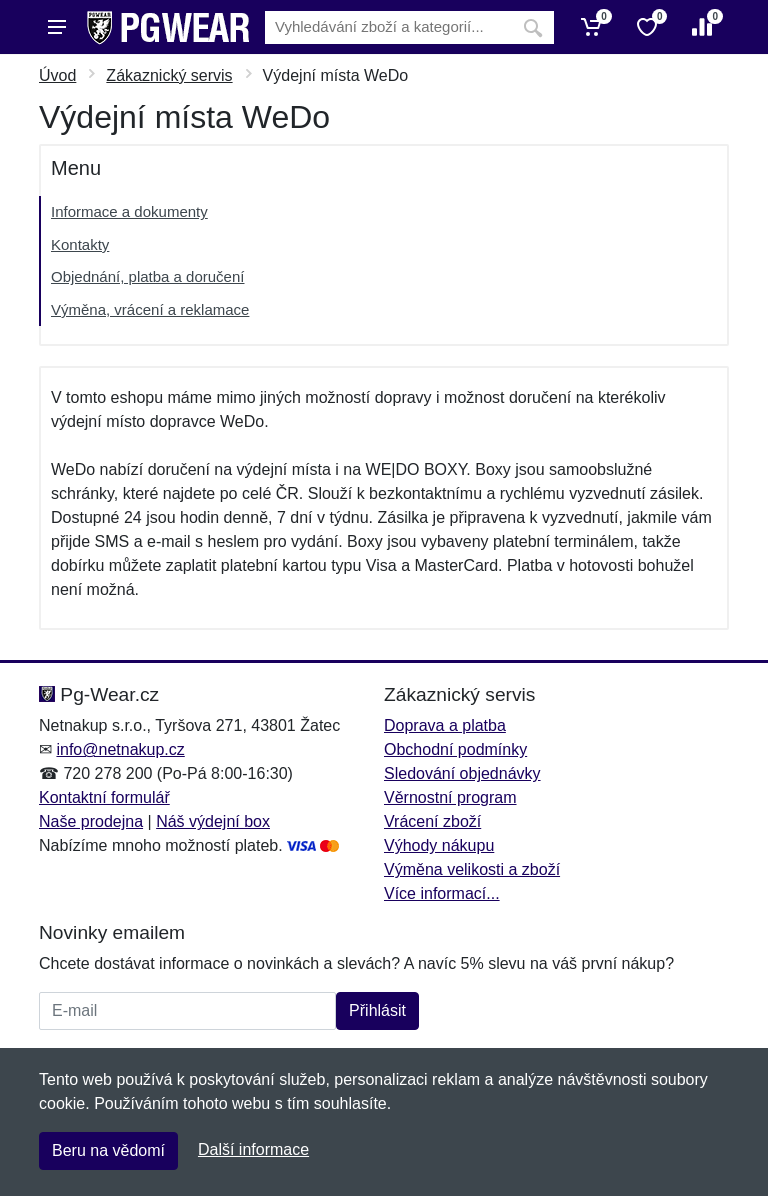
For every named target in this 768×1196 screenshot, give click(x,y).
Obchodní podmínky (455, 749)
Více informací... (442, 893)
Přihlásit (377, 1010)
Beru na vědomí (108, 1150)
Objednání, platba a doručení (147, 276)
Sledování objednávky (462, 773)
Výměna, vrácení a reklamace (150, 309)
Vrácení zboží (432, 821)
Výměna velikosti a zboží (472, 869)
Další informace (253, 1149)
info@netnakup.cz (120, 749)
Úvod (57, 75)
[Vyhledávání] (388, 27)
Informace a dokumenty (129, 211)
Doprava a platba (445, 725)
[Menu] (57, 27)
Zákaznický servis (169, 75)
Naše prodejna (91, 821)
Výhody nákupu (439, 845)
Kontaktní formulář (104, 797)
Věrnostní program (450, 797)
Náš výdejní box (213, 821)
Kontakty (80, 244)
